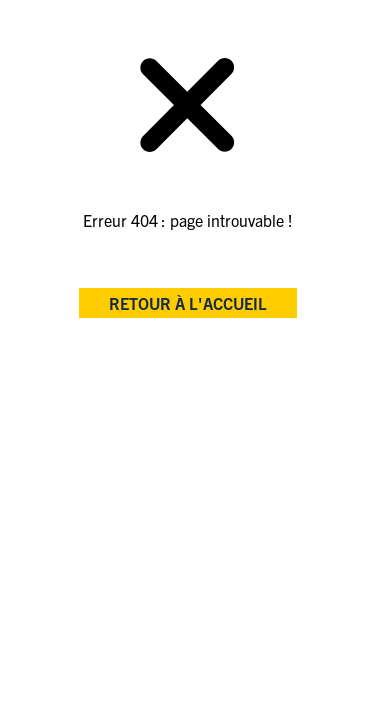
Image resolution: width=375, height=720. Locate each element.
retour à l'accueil (188, 303)
